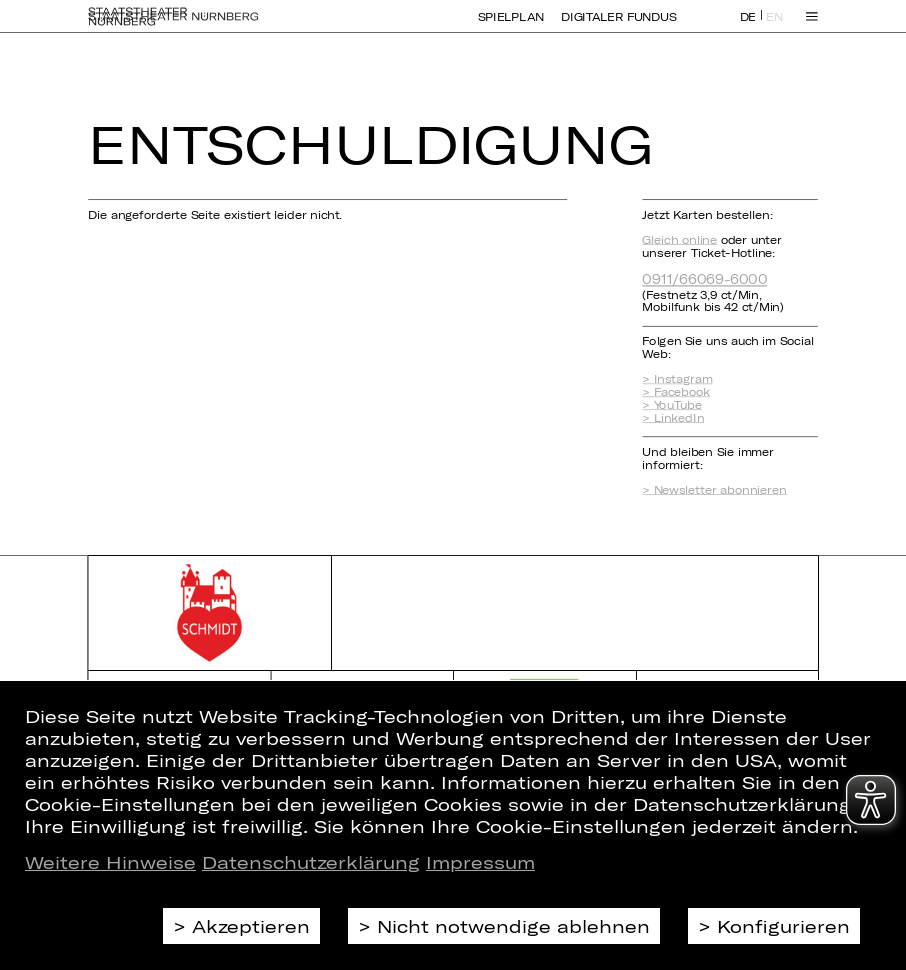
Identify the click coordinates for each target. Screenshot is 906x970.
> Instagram (677, 379)
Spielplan (511, 26)
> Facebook (676, 392)
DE (748, 27)
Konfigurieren (783, 926)
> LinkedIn (673, 417)
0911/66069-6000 (704, 278)
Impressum (480, 862)
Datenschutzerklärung (311, 862)
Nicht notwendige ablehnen (513, 926)
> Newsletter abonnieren (714, 489)
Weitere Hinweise (110, 862)
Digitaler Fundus (618, 26)
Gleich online (679, 239)
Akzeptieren (251, 926)
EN (774, 27)
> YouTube (671, 404)
